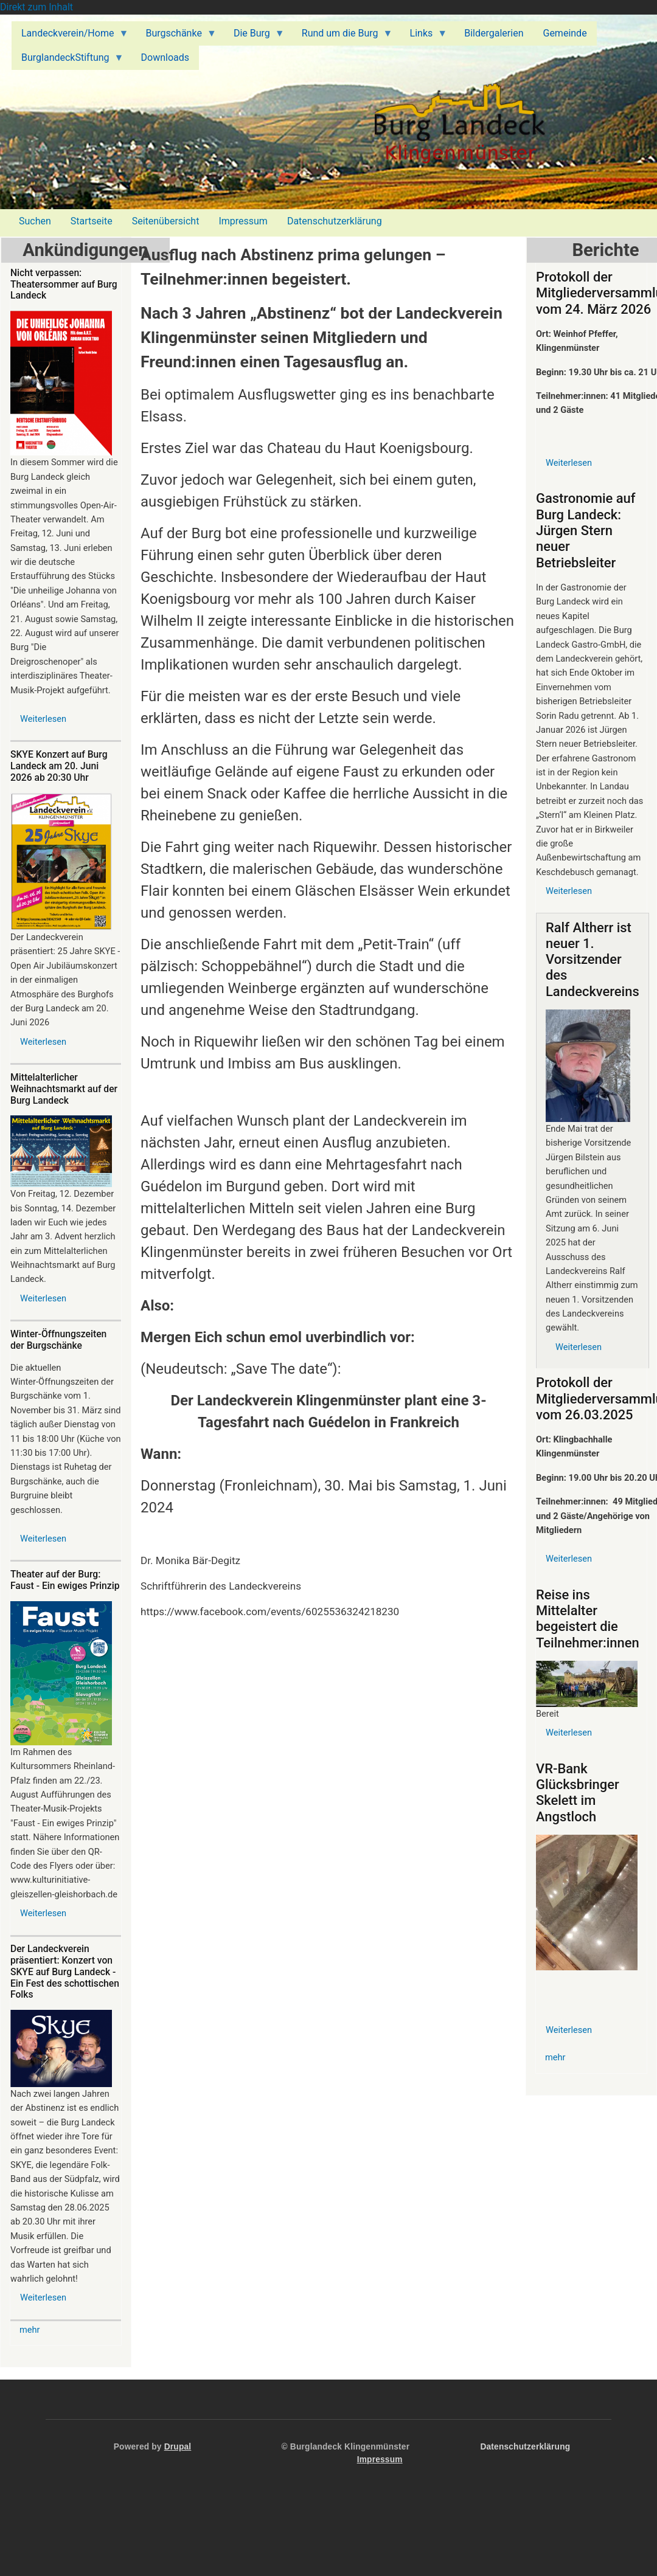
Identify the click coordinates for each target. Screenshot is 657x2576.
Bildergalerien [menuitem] (493, 33)
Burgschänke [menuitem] (176, 36)
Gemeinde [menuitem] (564, 33)
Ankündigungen (85, 250)
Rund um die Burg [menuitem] (342, 36)
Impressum (243, 221)
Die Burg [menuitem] (254, 36)
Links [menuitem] (424, 36)
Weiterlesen (43, 718)
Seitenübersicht (166, 221)
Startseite (92, 221)
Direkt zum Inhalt (36, 7)
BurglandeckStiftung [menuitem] (68, 61)
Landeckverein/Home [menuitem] (70, 36)
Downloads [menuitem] (165, 57)
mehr (29, 2329)
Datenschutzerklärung (334, 221)
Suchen (35, 221)
